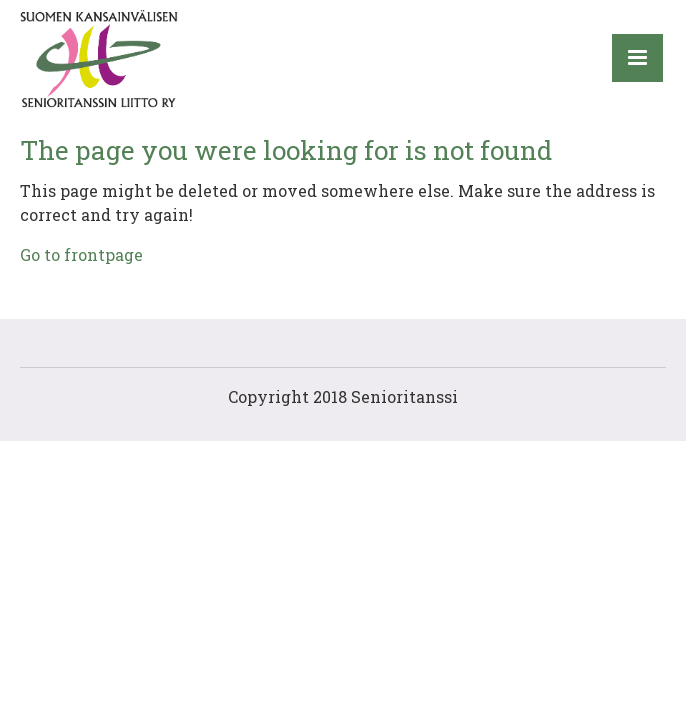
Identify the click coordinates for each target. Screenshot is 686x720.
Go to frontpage (81, 254)
